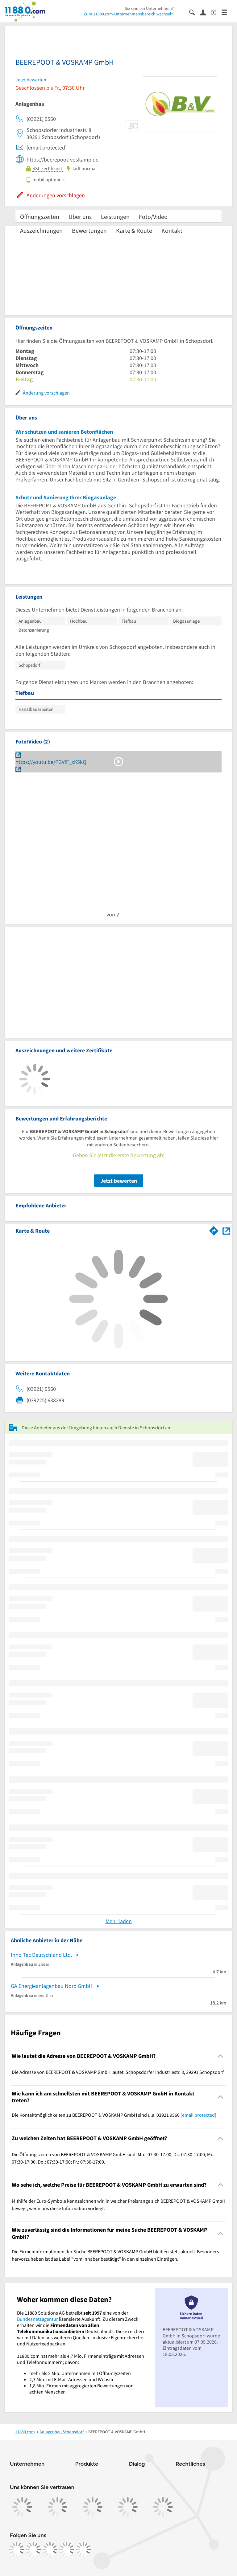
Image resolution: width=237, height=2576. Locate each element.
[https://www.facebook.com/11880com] (16, 2549)
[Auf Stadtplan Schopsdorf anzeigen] (226, 1230)
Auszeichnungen (41, 230)
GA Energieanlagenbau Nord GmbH (52, 1985)
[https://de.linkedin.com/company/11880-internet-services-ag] (66, 2549)
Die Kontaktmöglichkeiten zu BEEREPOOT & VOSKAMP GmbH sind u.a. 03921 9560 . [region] (115, 2115)
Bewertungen (89, 230)
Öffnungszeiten (39, 216)
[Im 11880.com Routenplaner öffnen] (213, 1229)
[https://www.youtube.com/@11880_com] (83, 2549)
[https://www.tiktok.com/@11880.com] (50, 2549)
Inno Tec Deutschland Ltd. (41, 1954)
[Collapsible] (220, 2056)
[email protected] (198, 2115)
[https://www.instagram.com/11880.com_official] (33, 2549)
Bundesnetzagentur (37, 2319)
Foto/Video (153, 216)
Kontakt (171, 230)
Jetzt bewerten (118, 1180)
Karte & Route (134, 230)
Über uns (80, 216)
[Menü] (227, 12)
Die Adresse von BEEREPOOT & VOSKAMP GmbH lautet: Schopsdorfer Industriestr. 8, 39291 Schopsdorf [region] (118, 2072)
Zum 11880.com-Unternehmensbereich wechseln (129, 14)
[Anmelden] (205, 12)
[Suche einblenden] (194, 12)
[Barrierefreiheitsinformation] (216, 12)
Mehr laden (119, 1921)
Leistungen (115, 216)
